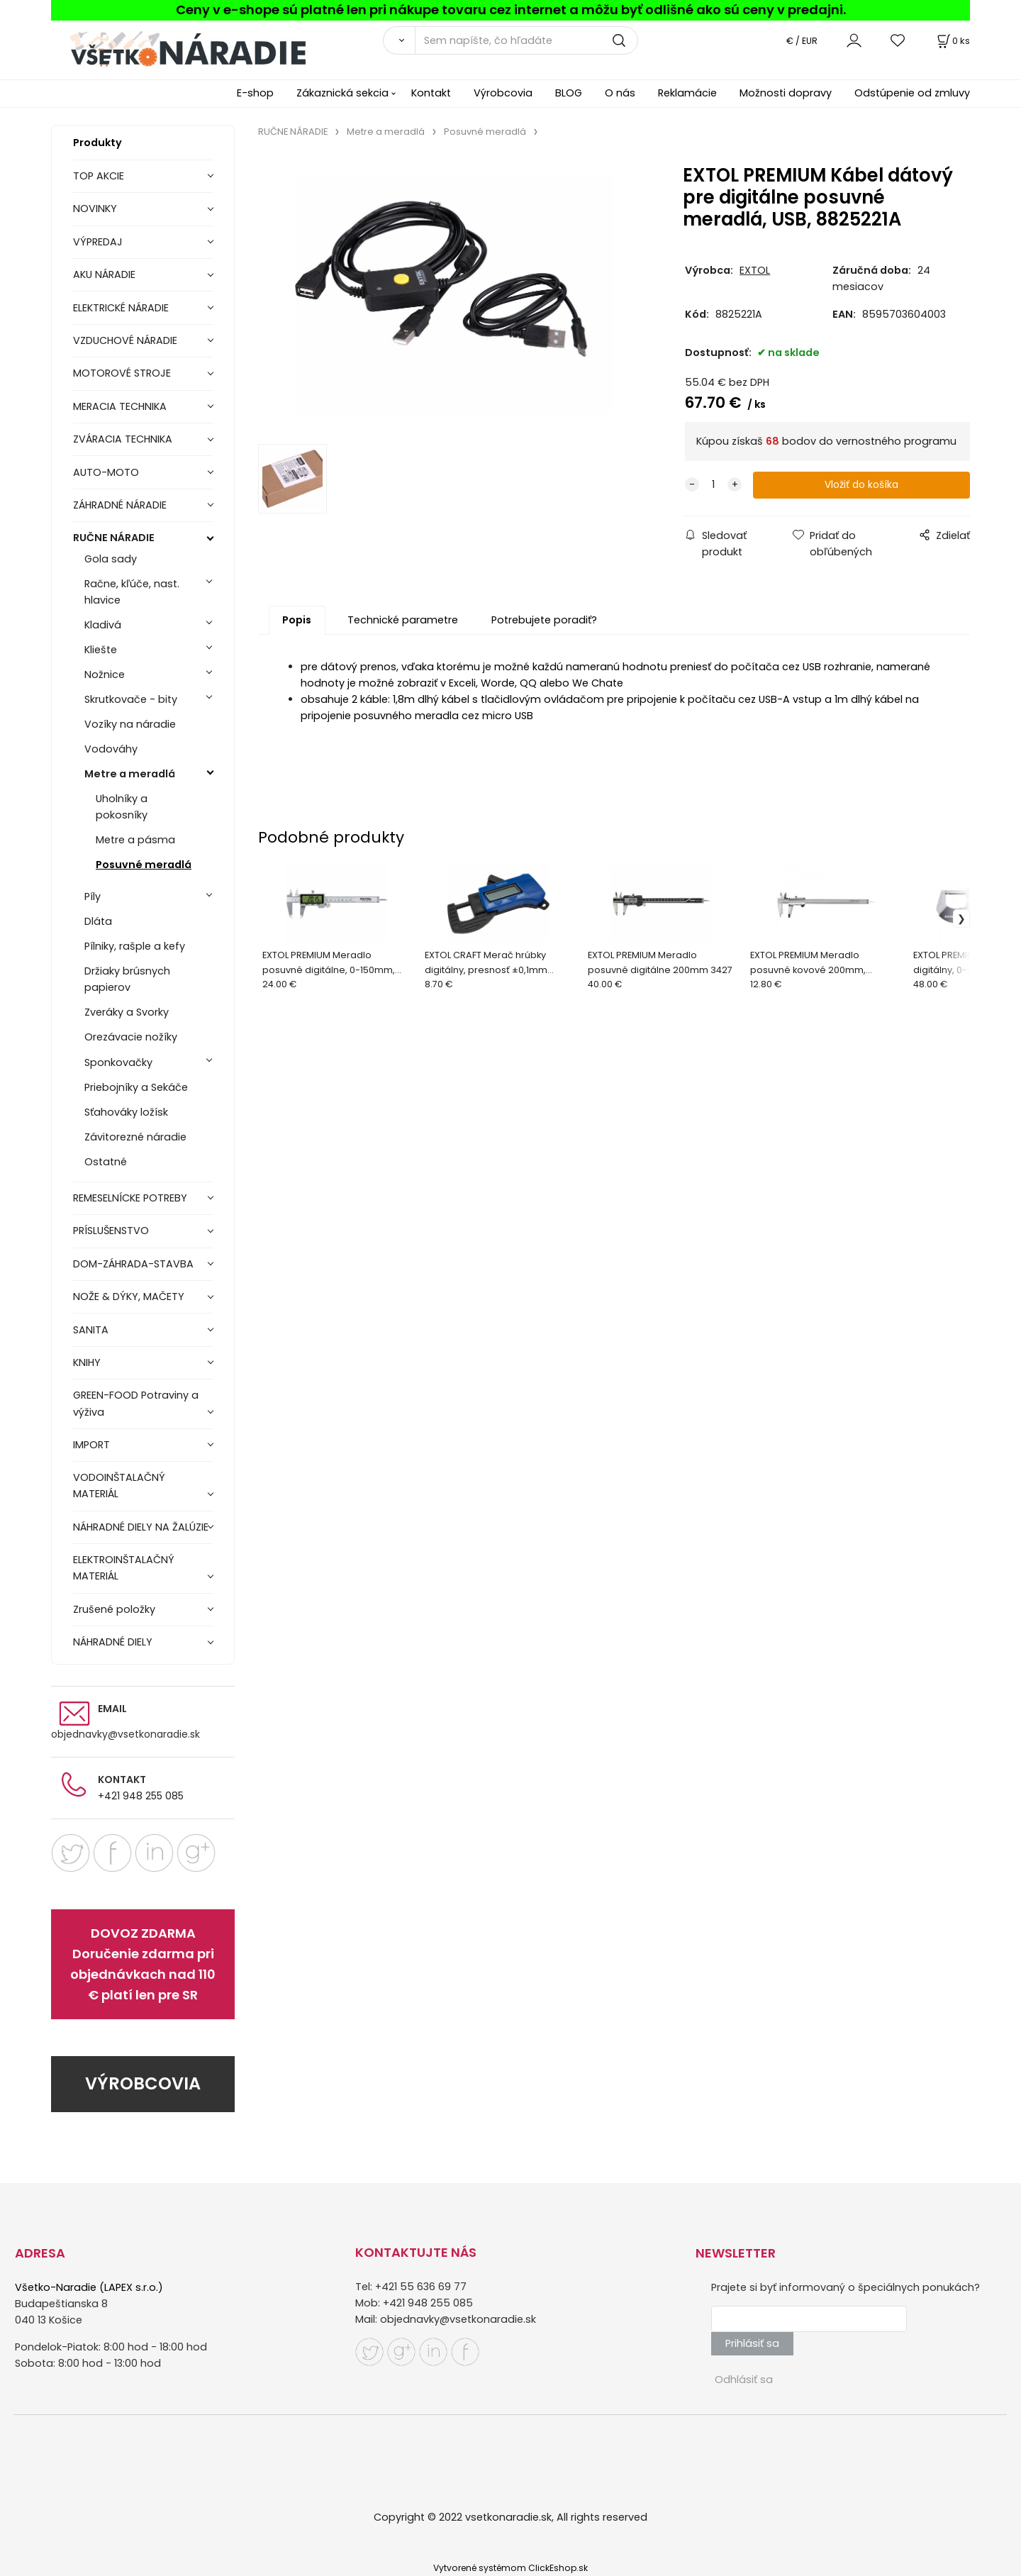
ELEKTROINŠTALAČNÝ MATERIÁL (123, 1568)
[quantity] (713, 485)
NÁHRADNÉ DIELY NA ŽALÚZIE (140, 1527)
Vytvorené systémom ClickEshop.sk (510, 2568)
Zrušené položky (114, 1609)
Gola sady (110, 559)
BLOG (568, 93)
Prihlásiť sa (752, 2343)
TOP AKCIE (98, 176)
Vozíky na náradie (130, 724)
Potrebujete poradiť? (544, 621)
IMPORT (91, 1445)
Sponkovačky (118, 1062)
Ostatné (105, 1162)
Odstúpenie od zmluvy (912, 93)
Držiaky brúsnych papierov (127, 979)
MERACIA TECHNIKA (120, 406)
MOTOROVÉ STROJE (122, 373)
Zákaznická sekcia (342, 93)
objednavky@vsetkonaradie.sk (125, 1734)
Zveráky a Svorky (126, 1012)
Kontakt (431, 93)
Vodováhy (111, 749)
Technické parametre (402, 621)
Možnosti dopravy (786, 93)
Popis (296, 621)
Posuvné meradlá (143, 864)
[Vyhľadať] (399, 40)
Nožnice (104, 674)
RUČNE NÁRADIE (114, 538)
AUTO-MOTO (106, 472)
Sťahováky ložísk (126, 1112)
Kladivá (102, 625)
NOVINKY (95, 208)
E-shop (255, 93)
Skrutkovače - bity (130, 699)
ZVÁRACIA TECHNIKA (122, 439)
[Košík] (952, 41)
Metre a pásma (135, 840)
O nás (620, 93)
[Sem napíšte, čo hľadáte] (526, 40)
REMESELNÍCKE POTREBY (130, 1198)
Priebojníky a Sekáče (136, 1087)
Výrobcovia (503, 93)
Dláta (98, 921)
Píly (92, 896)
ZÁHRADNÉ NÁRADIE (120, 505)
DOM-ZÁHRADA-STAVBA (133, 1264)
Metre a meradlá (129, 774)
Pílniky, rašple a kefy (134, 946)
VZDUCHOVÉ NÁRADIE (125, 340)
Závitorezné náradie (135, 1137)
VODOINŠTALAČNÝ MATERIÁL (119, 1485)
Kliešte (100, 650)
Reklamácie (687, 93)
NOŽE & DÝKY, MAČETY (128, 1296)
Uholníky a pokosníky (121, 807)
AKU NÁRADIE (104, 274)
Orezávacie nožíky (130, 1037)
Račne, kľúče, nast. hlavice (131, 592)
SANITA (90, 1330)
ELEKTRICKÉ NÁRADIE (121, 308)
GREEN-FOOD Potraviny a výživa (136, 1403)
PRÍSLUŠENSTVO (111, 1230)
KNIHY (87, 1362)
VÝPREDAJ (98, 242)
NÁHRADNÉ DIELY (112, 1642)
